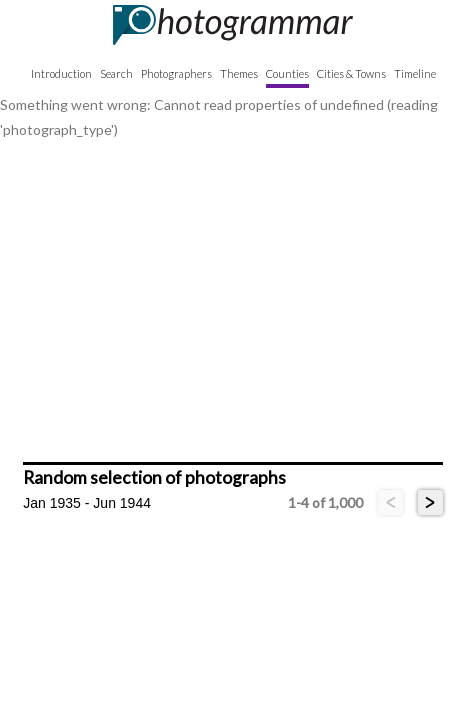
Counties (287, 73)
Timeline (415, 73)
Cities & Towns (351, 73)
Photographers (176, 73)
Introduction (61, 73)
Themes (239, 73)
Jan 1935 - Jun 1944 (87, 503)
